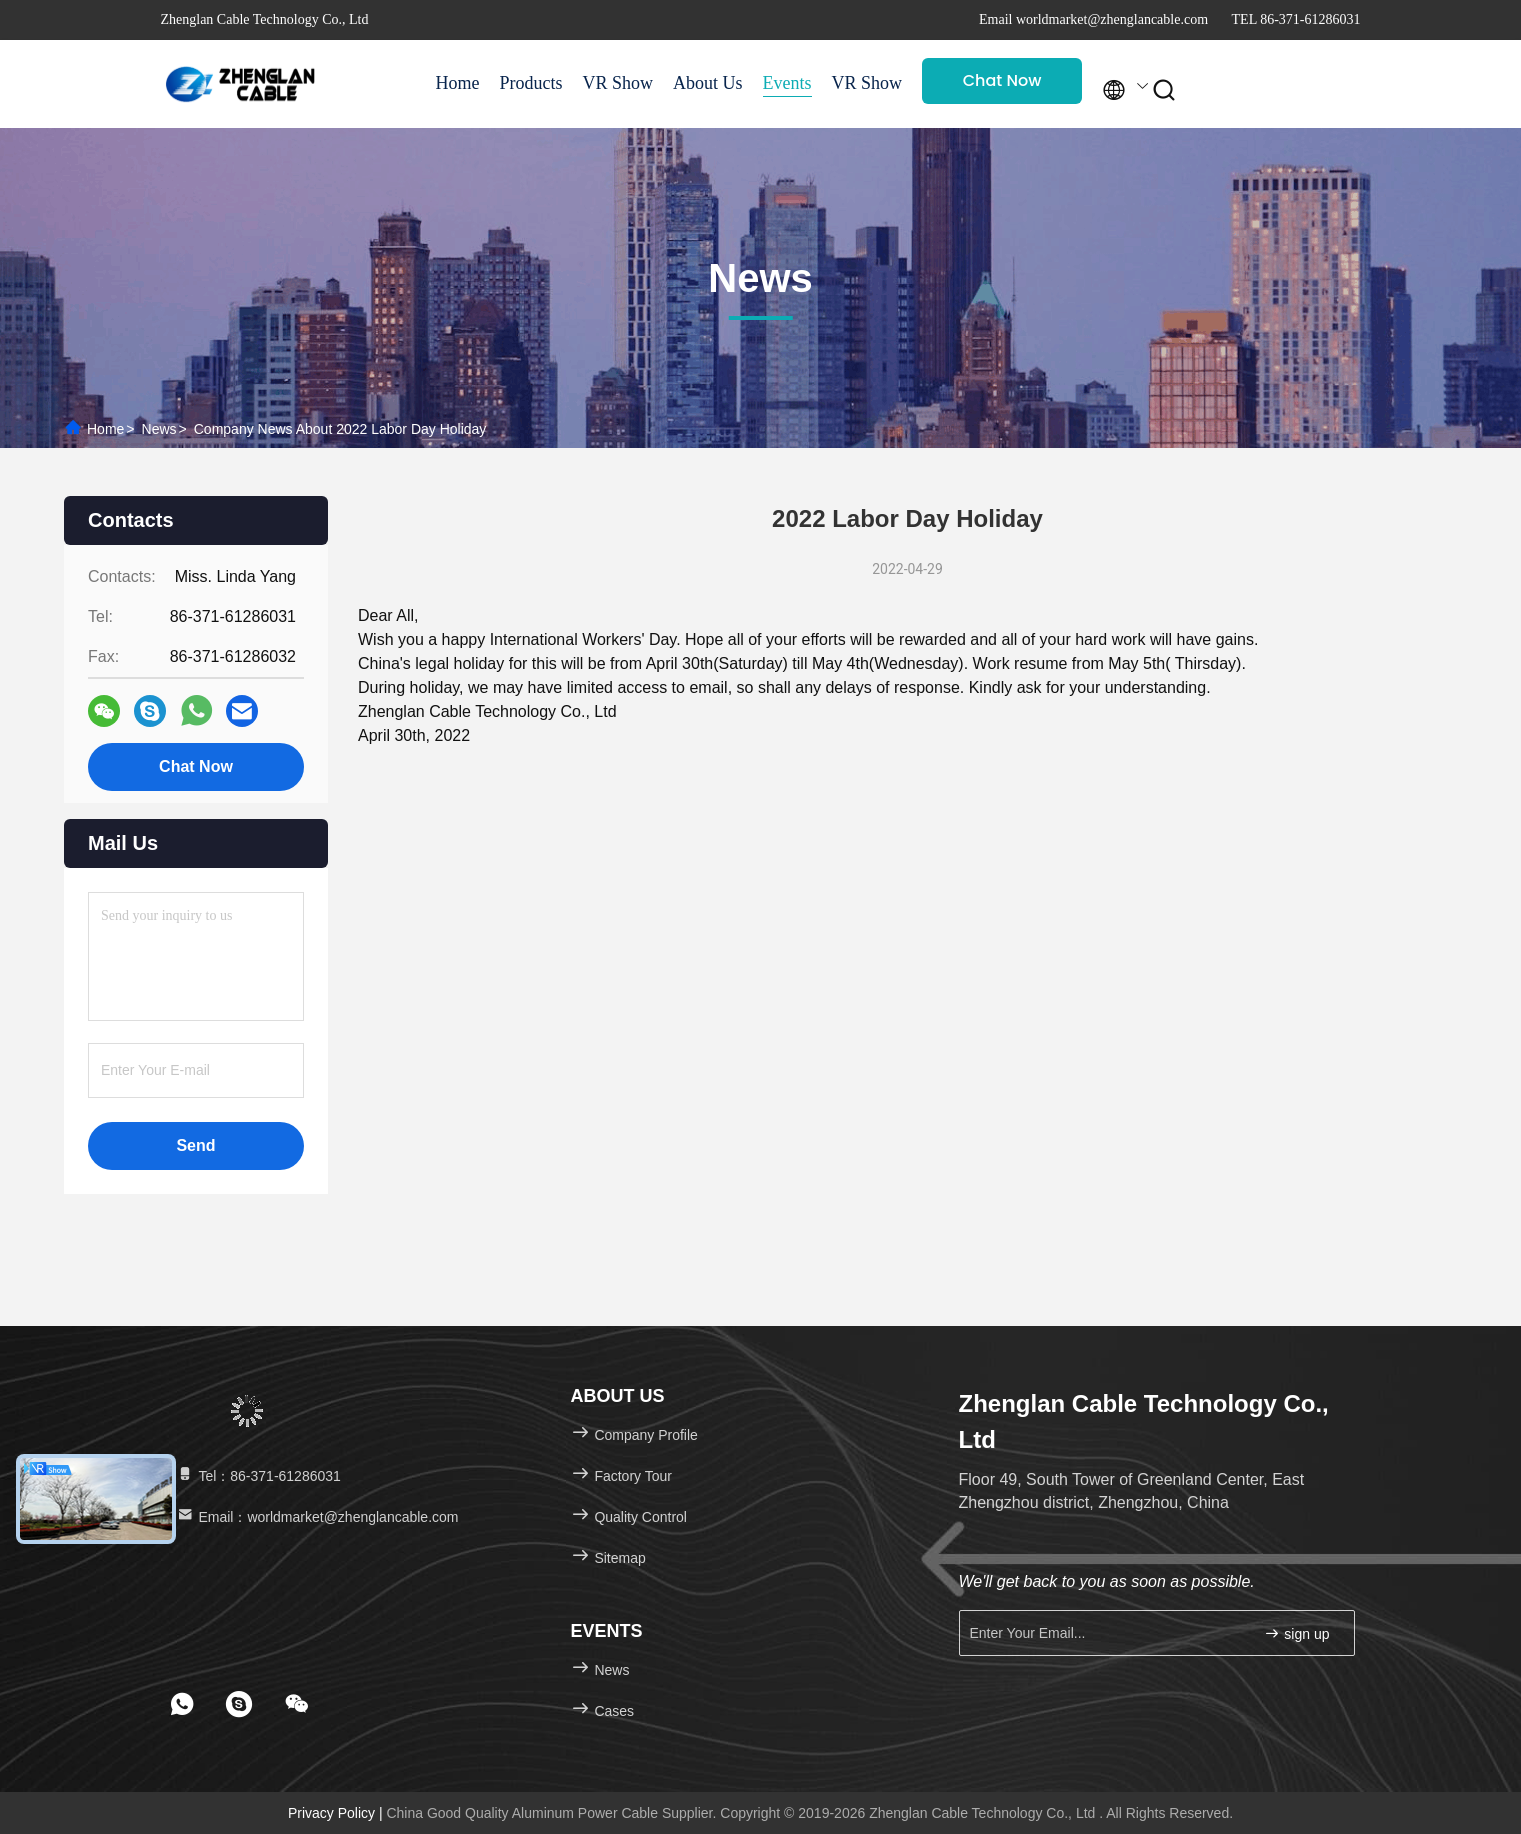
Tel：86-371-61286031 (258, 1476)
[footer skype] (239, 1704)
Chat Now (1002, 80)
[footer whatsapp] (182, 1704)
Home (458, 83)
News (159, 429)
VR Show (618, 83)
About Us (708, 83)
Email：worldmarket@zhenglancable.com (317, 1517)
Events (787, 83)
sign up (1296, 1633)
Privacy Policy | (337, 1813)
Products (531, 83)
